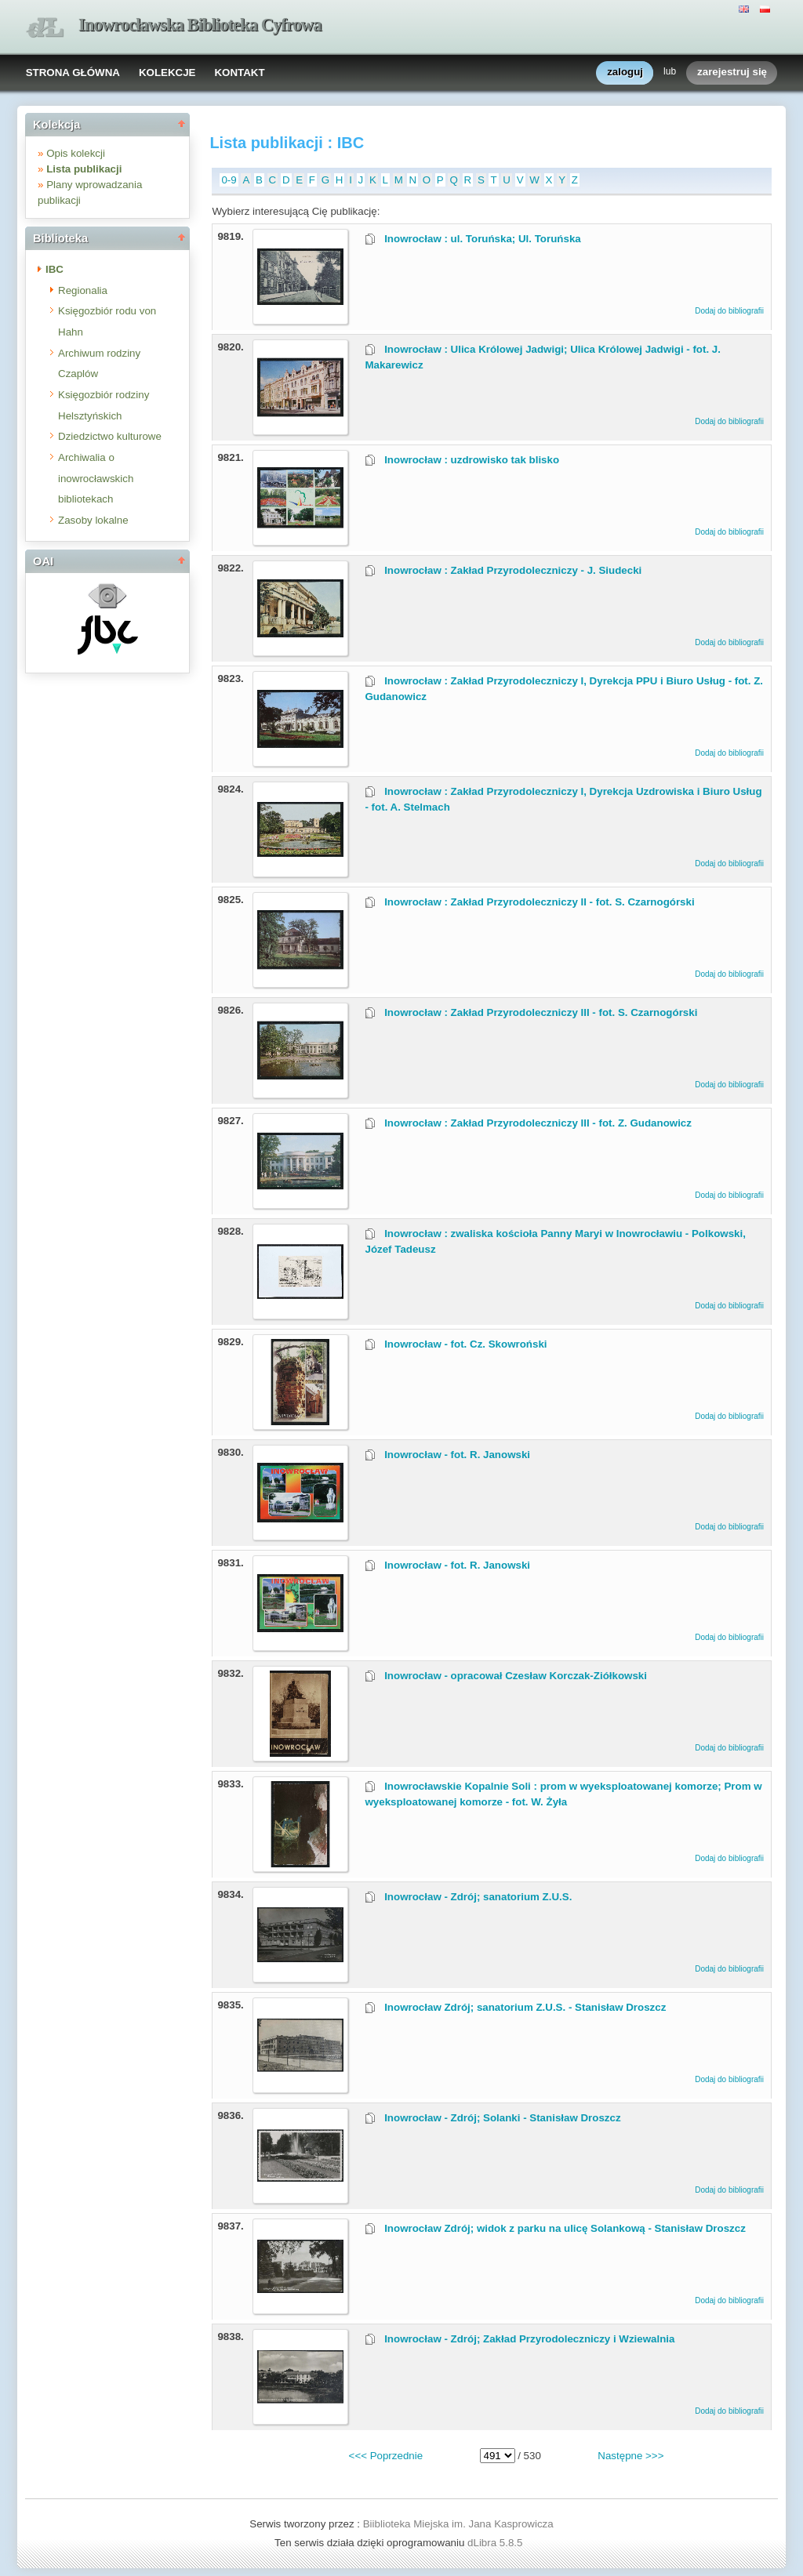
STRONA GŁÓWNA (73, 72)
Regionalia (82, 290)
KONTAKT (239, 72)
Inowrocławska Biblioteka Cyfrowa (200, 24)
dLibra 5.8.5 (496, 2543)
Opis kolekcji (75, 153)
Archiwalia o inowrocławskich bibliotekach (95, 478)
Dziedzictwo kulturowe (110, 436)
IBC (54, 269)
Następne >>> (630, 2456)
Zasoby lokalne (93, 520)
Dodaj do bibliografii (729, 311)
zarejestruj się (732, 72)
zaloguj (625, 72)
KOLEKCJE (167, 72)
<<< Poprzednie (386, 2456)
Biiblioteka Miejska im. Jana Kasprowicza (458, 2524)
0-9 (228, 180)
